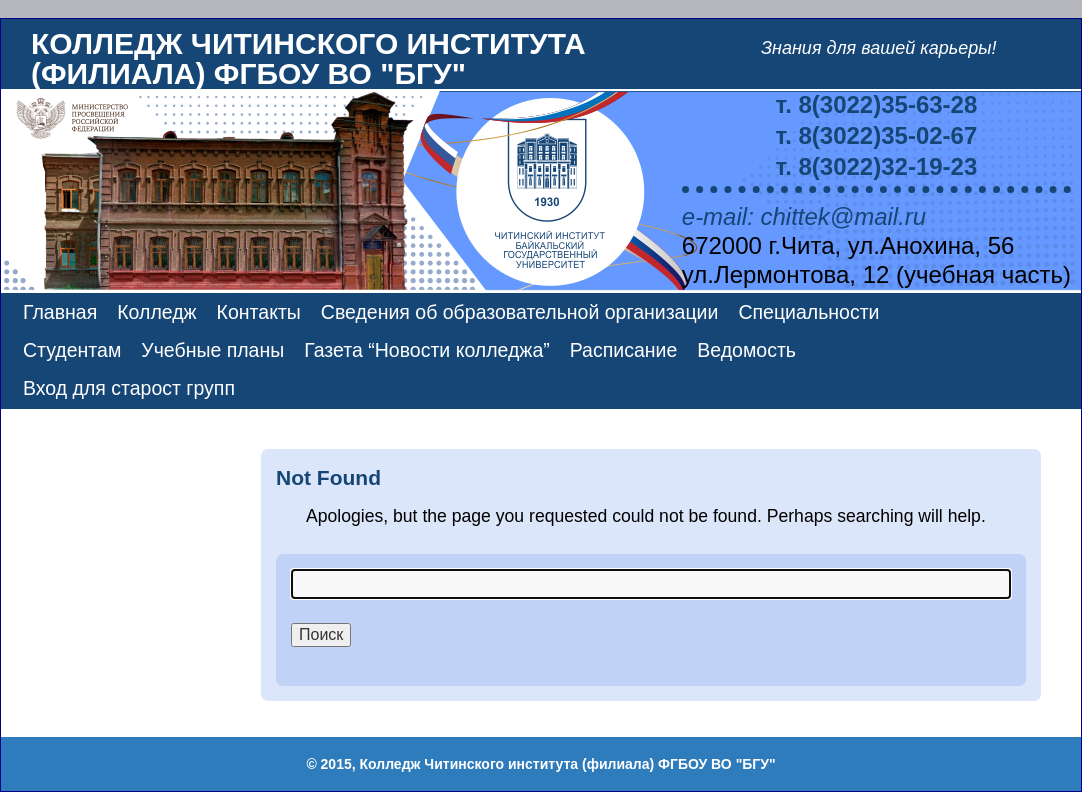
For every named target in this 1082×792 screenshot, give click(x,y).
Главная (60, 312)
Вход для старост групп (129, 388)
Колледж (156, 312)
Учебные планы (212, 350)
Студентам (72, 350)
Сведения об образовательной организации (520, 312)
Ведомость (746, 350)
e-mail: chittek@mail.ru (804, 216)
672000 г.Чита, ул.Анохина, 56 (848, 245)
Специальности (808, 312)
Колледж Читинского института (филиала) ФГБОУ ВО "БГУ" (308, 58)
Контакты (259, 312)
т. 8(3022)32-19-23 (877, 166)
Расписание (624, 350)
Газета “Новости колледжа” (426, 350)
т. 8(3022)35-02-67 (877, 135)
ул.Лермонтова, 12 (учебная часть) (876, 274)
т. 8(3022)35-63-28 (877, 104)
